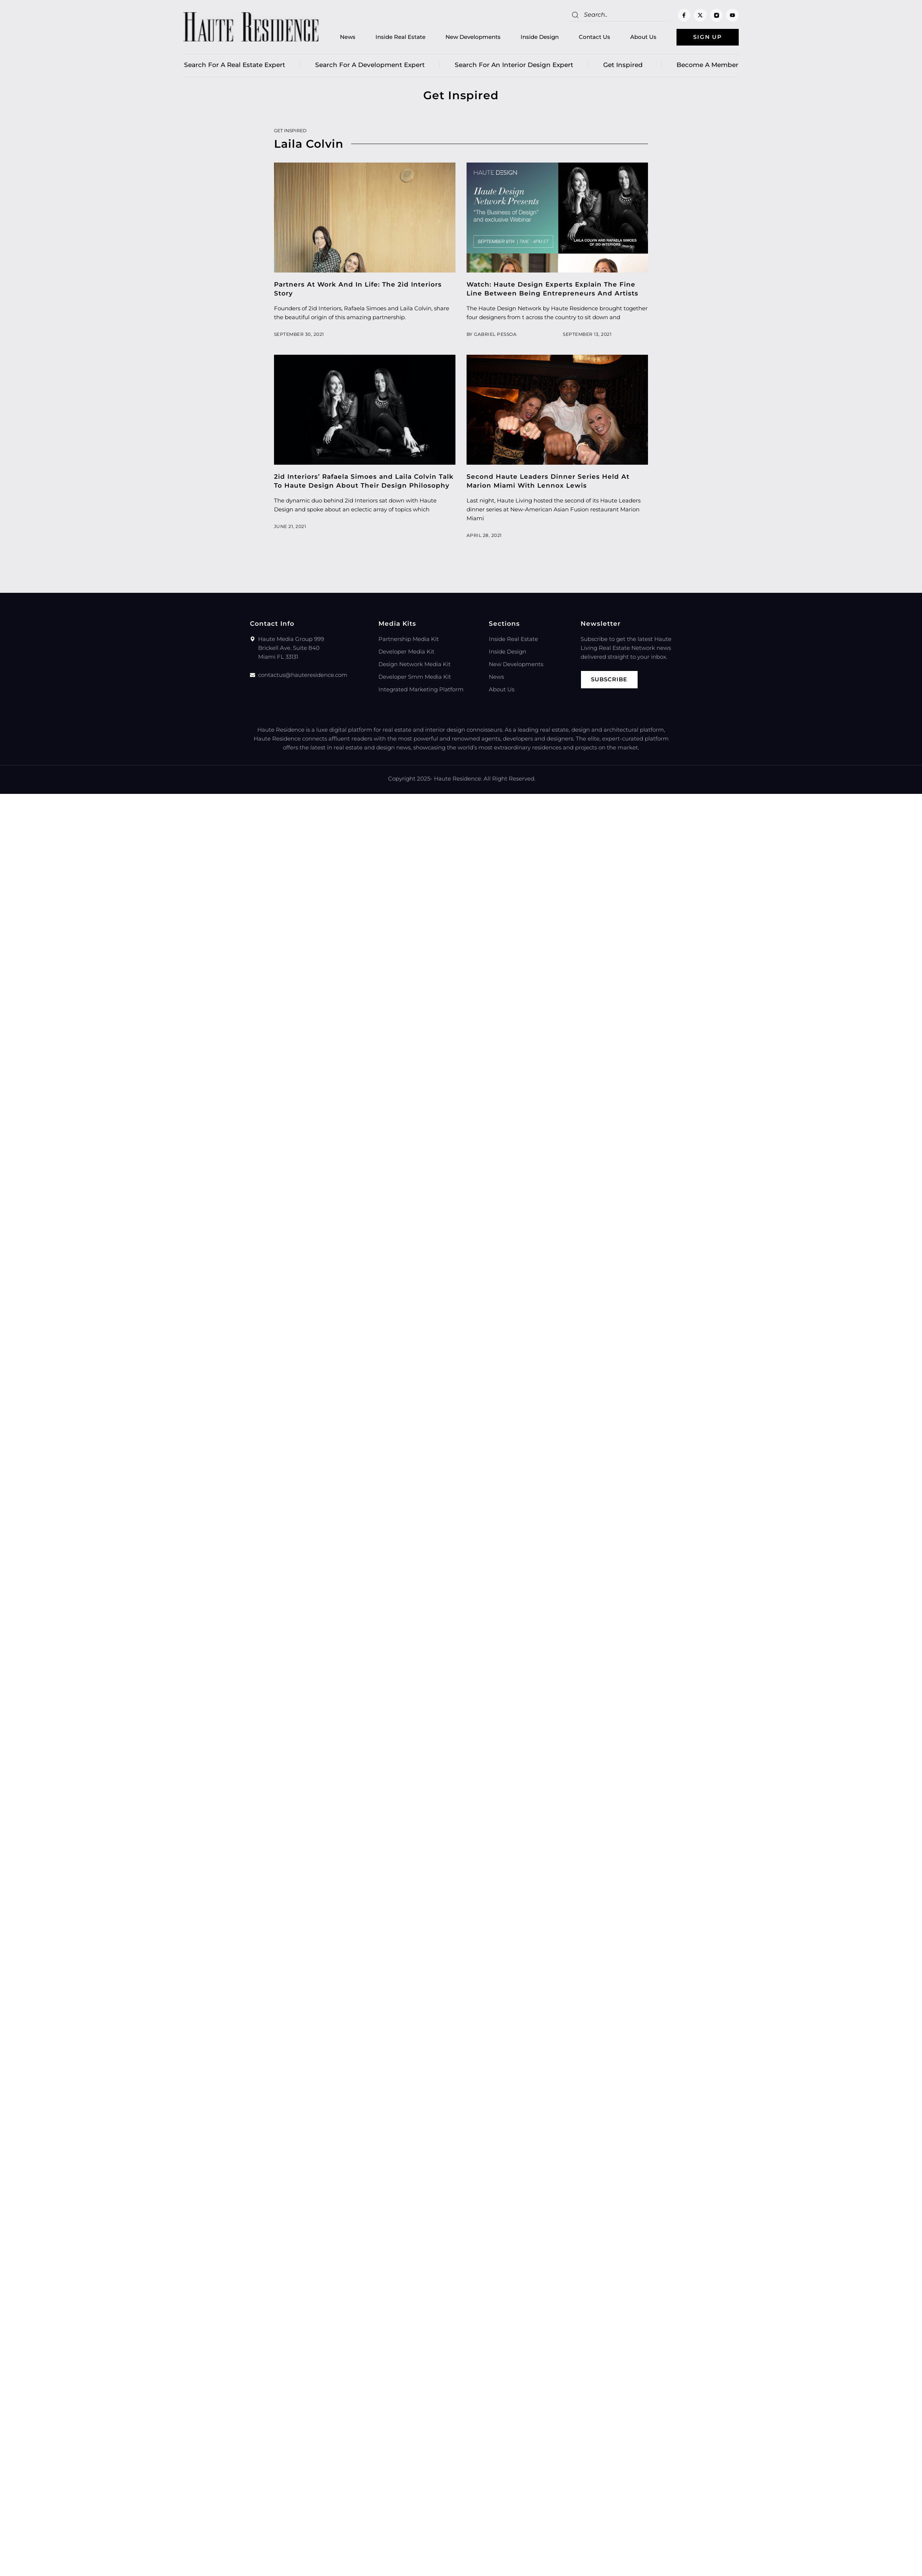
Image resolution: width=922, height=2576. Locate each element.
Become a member (707, 65)
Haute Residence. (458, 778)
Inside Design (539, 37)
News (347, 37)
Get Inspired (625, 65)
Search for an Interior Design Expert (514, 65)
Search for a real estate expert (234, 65)
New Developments (472, 37)
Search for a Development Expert (370, 65)
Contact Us (593, 37)
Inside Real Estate (400, 37)
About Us (642, 37)
